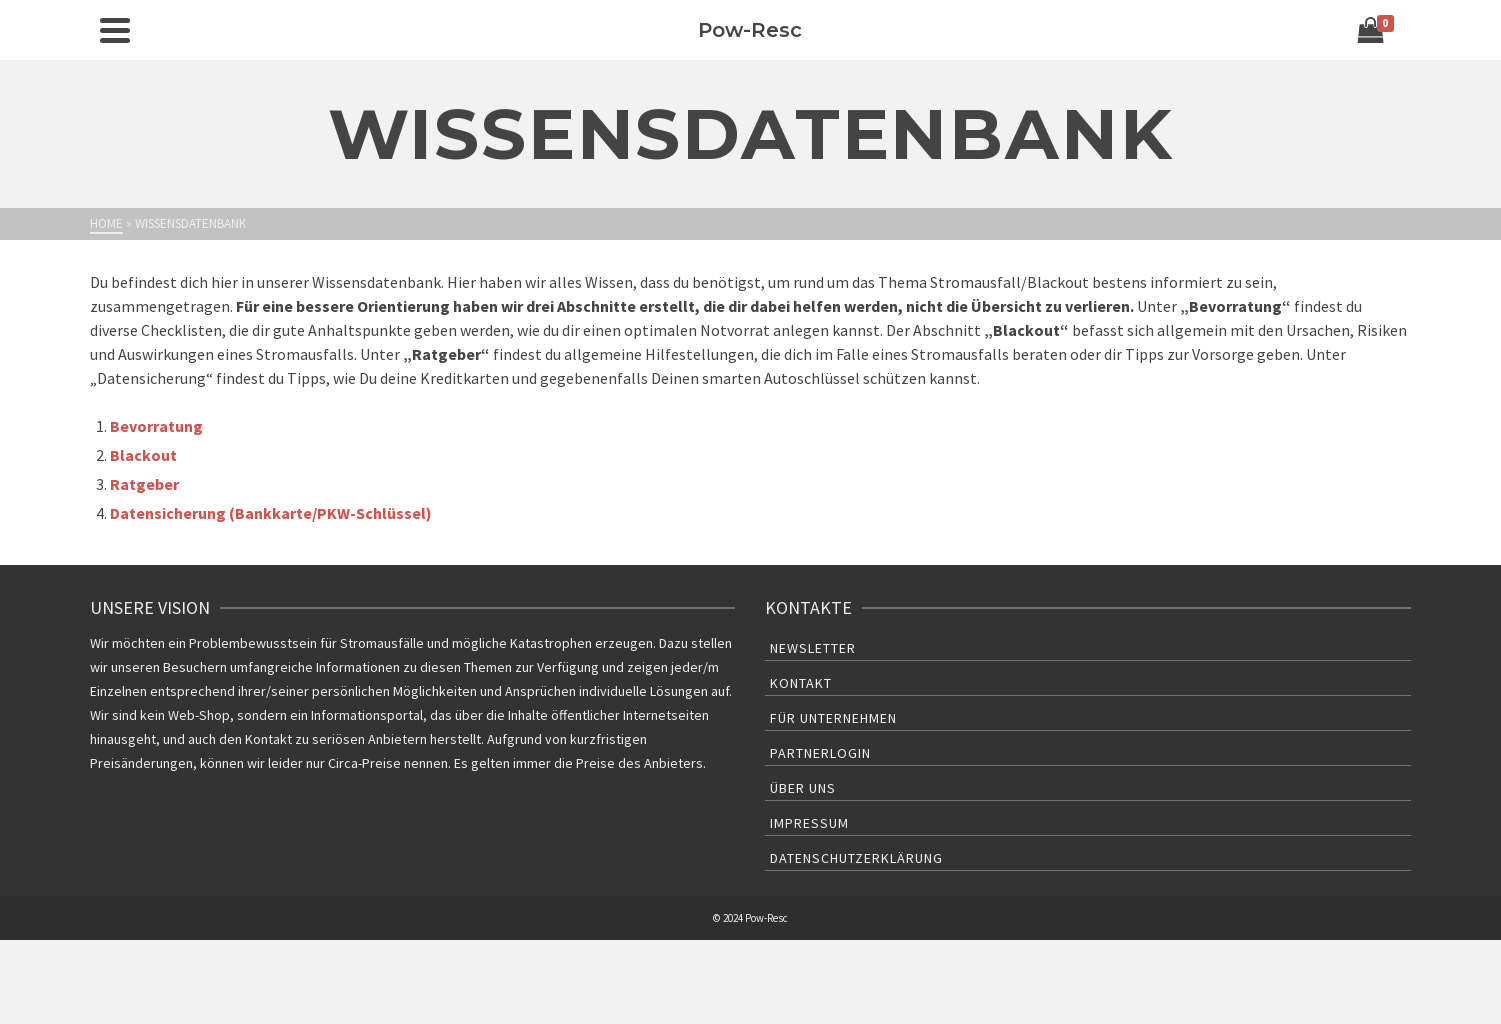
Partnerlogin (820, 753)
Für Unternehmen (833, 718)
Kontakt (801, 683)
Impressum (809, 823)
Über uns (803, 788)
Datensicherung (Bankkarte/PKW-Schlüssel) (271, 513)
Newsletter (813, 648)
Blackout (143, 455)
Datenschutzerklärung (856, 858)
